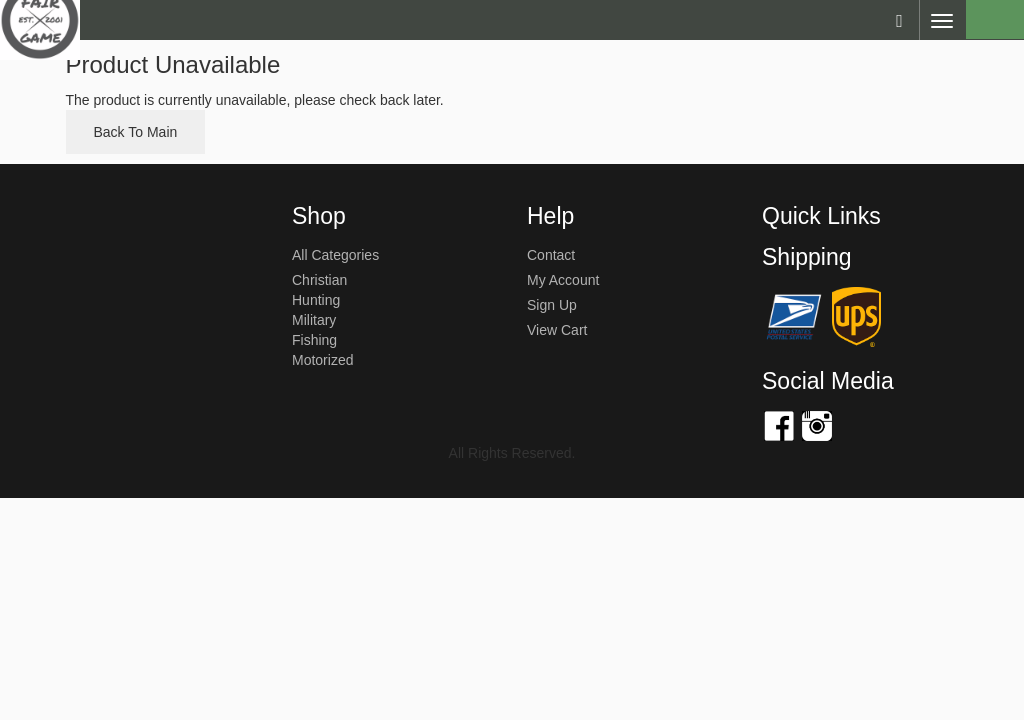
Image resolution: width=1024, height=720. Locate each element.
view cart (557, 330)
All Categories (335, 255)
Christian (319, 280)
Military (314, 320)
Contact (551, 255)
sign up (552, 305)
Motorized (322, 360)
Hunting (316, 300)
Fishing (314, 340)
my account (563, 280)
